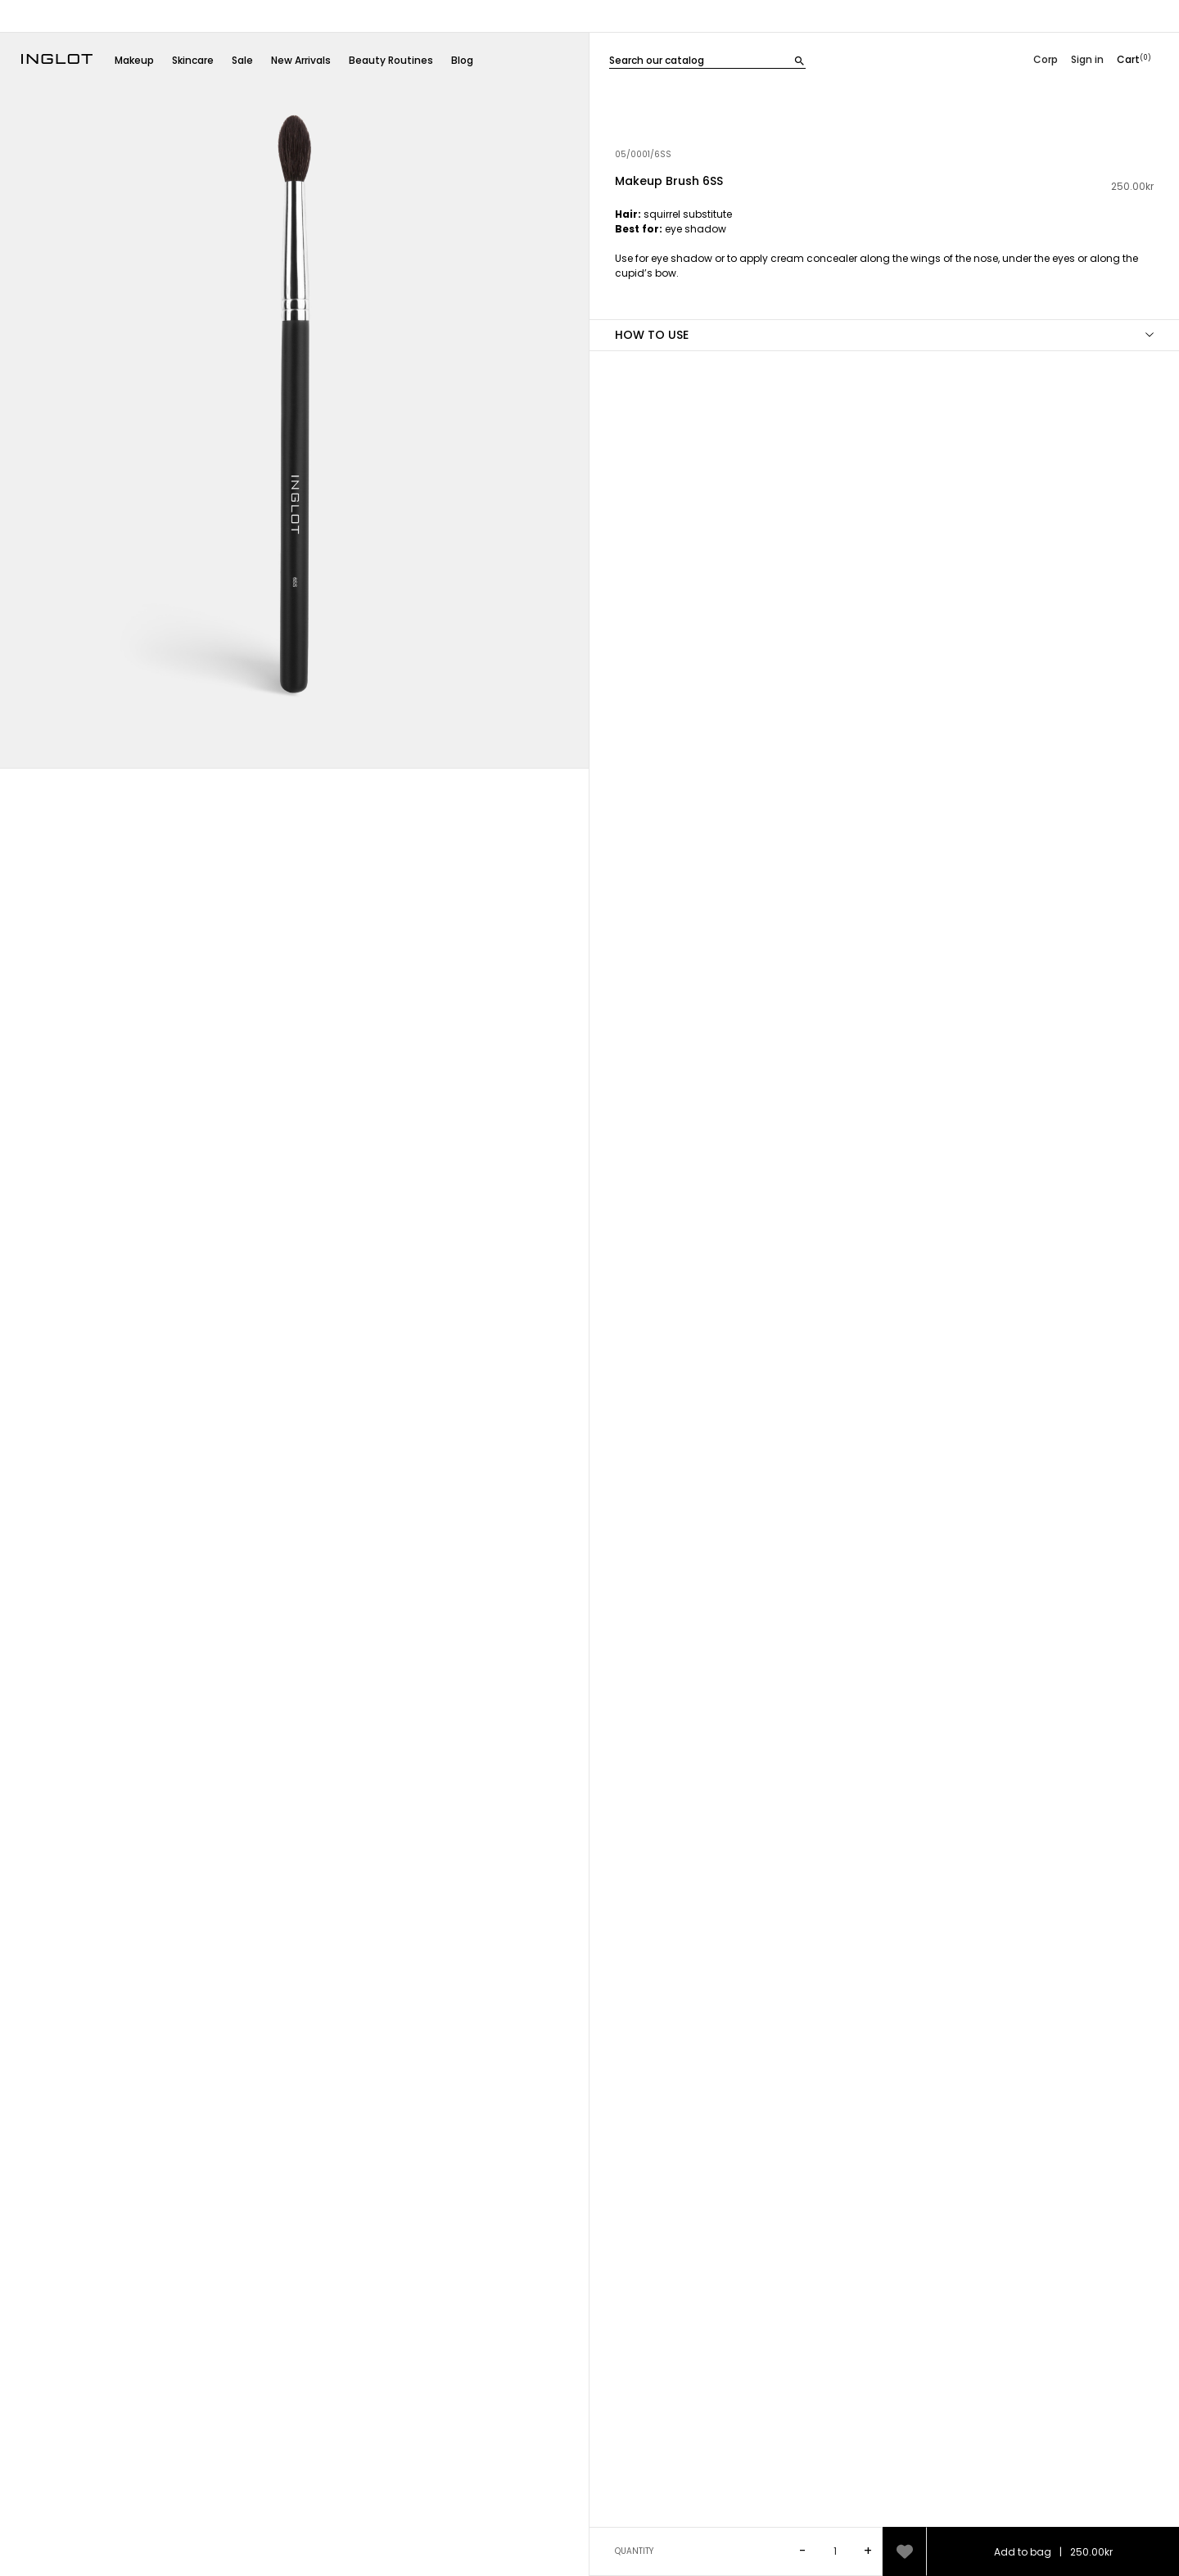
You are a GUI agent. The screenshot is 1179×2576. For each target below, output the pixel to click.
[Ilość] (836, 2551)
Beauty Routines (391, 60)
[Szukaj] (707, 59)
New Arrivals (301, 60)
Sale (242, 60)
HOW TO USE (652, 335)
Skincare (193, 60)
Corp (1045, 59)
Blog (462, 60)
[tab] (884, 263)
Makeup (134, 60)
